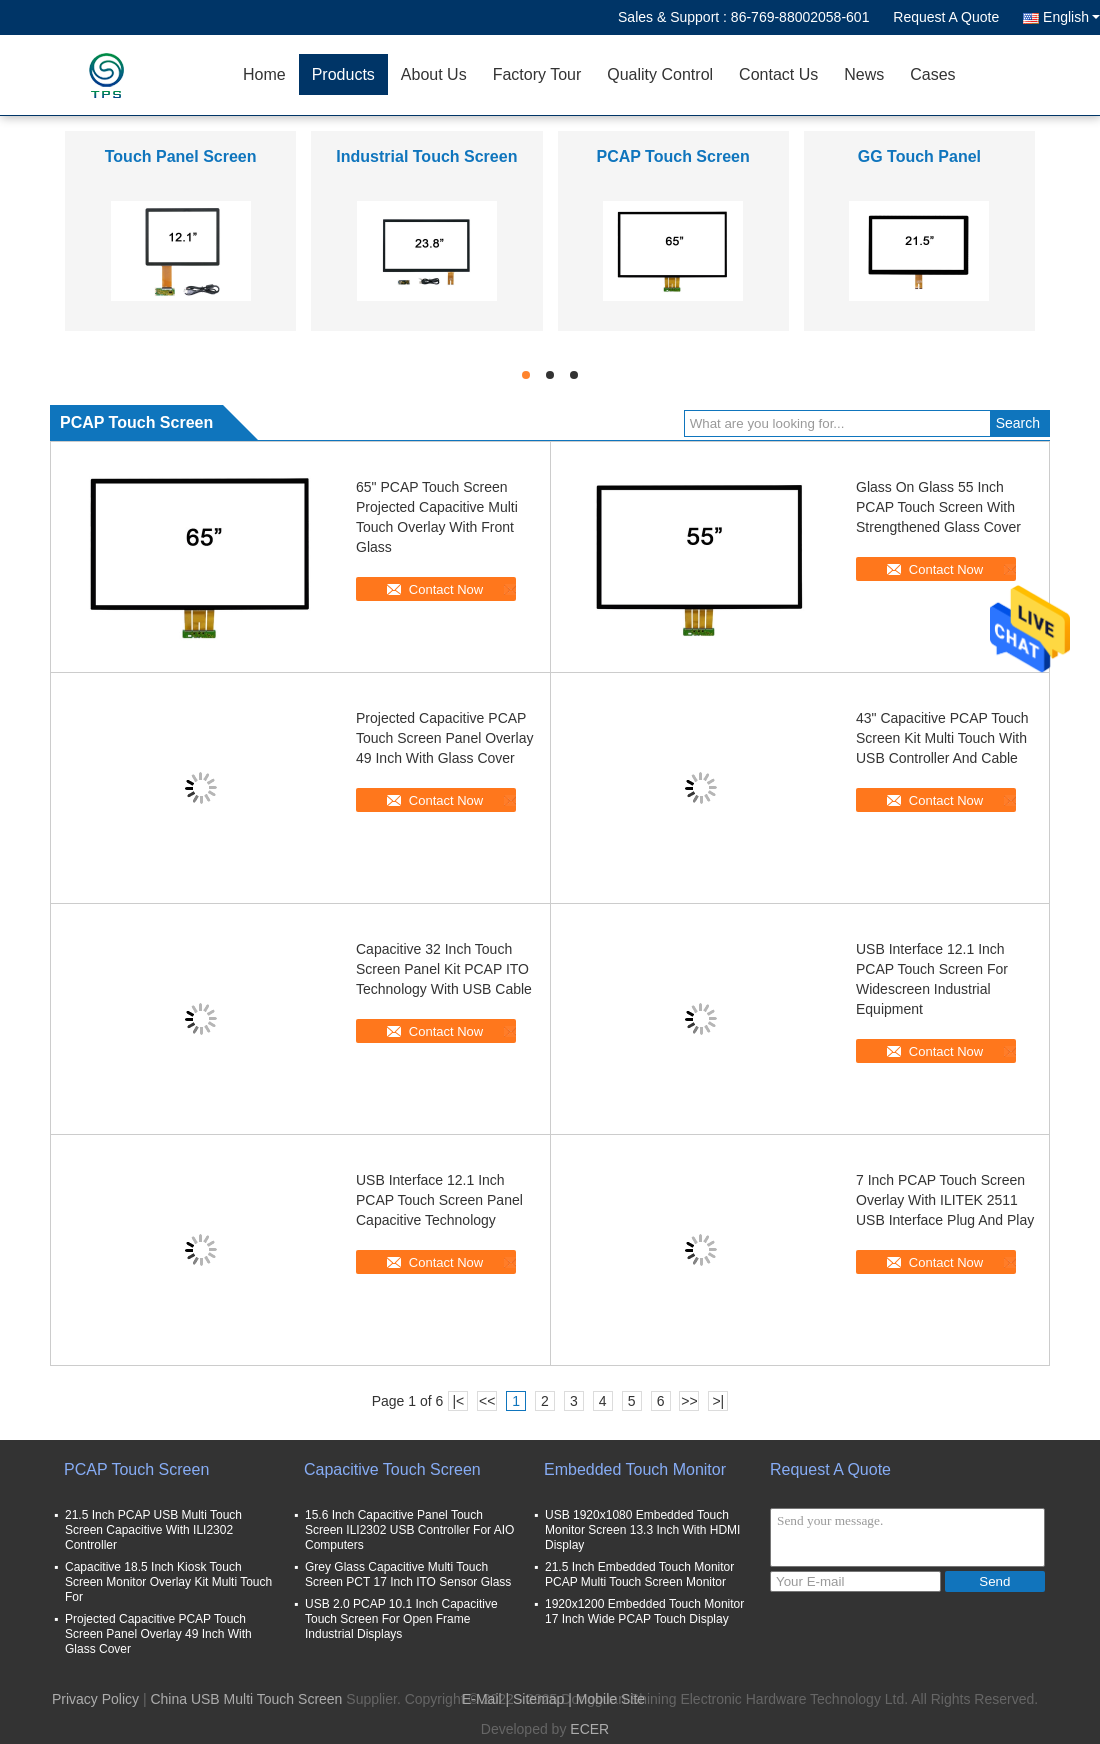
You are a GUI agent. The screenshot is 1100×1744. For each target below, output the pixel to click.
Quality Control (660, 74)
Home (264, 74)
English (1071, 17)
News (864, 74)
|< (458, 1401)
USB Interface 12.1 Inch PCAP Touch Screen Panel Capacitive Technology (439, 1200)
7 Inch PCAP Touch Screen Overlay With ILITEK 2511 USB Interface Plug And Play (945, 1200)
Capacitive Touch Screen (392, 1469)
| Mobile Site (606, 1699)
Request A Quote (946, 17)
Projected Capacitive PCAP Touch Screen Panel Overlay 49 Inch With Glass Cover (444, 738)
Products (343, 74)
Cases (932, 74)
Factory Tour (537, 74)
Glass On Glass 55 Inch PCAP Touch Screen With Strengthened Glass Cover (938, 507)
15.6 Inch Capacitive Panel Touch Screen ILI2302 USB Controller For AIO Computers (409, 1530)
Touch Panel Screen (181, 156)
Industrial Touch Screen (426, 156)
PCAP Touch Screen (673, 156)
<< (487, 1401)
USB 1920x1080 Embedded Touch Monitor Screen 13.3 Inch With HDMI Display (642, 1530)
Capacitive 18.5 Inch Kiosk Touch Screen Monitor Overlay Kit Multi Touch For (168, 1582)
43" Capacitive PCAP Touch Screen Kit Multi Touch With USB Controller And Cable (942, 738)
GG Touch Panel (919, 156)
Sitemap (538, 1699)
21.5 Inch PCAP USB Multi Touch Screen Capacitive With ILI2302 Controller (153, 1530)
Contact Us (778, 74)
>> (689, 1401)
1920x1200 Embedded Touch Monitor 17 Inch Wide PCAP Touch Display (644, 1611)
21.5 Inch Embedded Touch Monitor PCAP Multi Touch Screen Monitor (639, 1574)
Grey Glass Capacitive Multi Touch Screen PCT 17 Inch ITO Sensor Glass (408, 1574)
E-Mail (482, 1699)
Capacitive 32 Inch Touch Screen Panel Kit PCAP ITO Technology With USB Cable (444, 969)
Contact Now (446, 589)
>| (718, 1401)
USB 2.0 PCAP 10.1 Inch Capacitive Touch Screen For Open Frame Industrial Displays (401, 1619)
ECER (589, 1729)
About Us (434, 74)
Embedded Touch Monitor (635, 1469)
